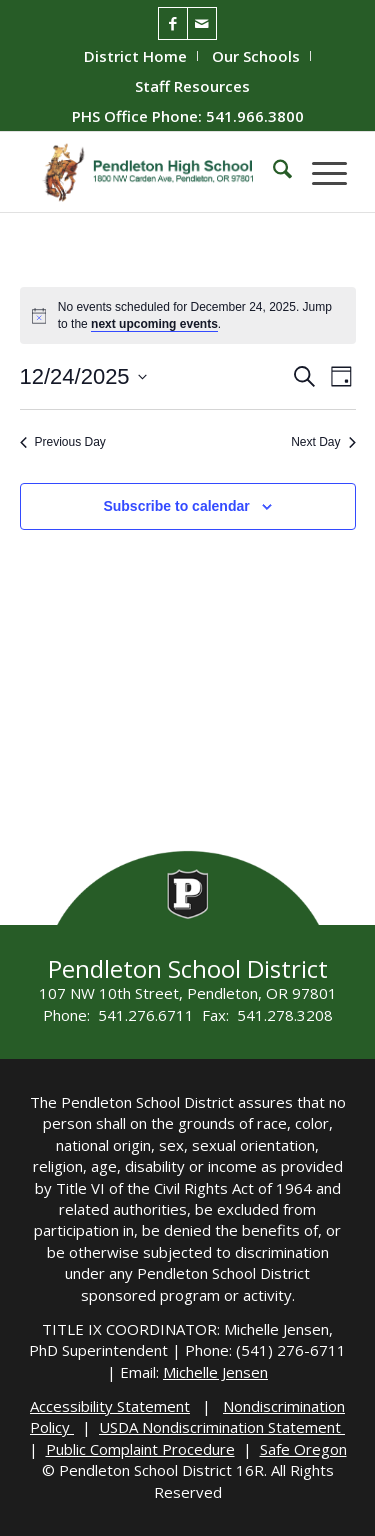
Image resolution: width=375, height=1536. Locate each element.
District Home (135, 56)
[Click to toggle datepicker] (83, 376)
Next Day (323, 442)
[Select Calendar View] (341, 376)
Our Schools (256, 56)
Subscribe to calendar (176, 506)
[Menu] (319, 172)
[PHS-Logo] (155, 172)
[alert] (201, 315)
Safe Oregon (303, 1449)
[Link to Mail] (202, 23)
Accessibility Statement (110, 1406)
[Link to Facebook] (173, 23)
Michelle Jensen (215, 1372)
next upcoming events (154, 324)
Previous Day (63, 442)
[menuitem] (136, 56)
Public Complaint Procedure (140, 1449)
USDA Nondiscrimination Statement (222, 1427)
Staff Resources (192, 86)
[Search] (272, 172)
